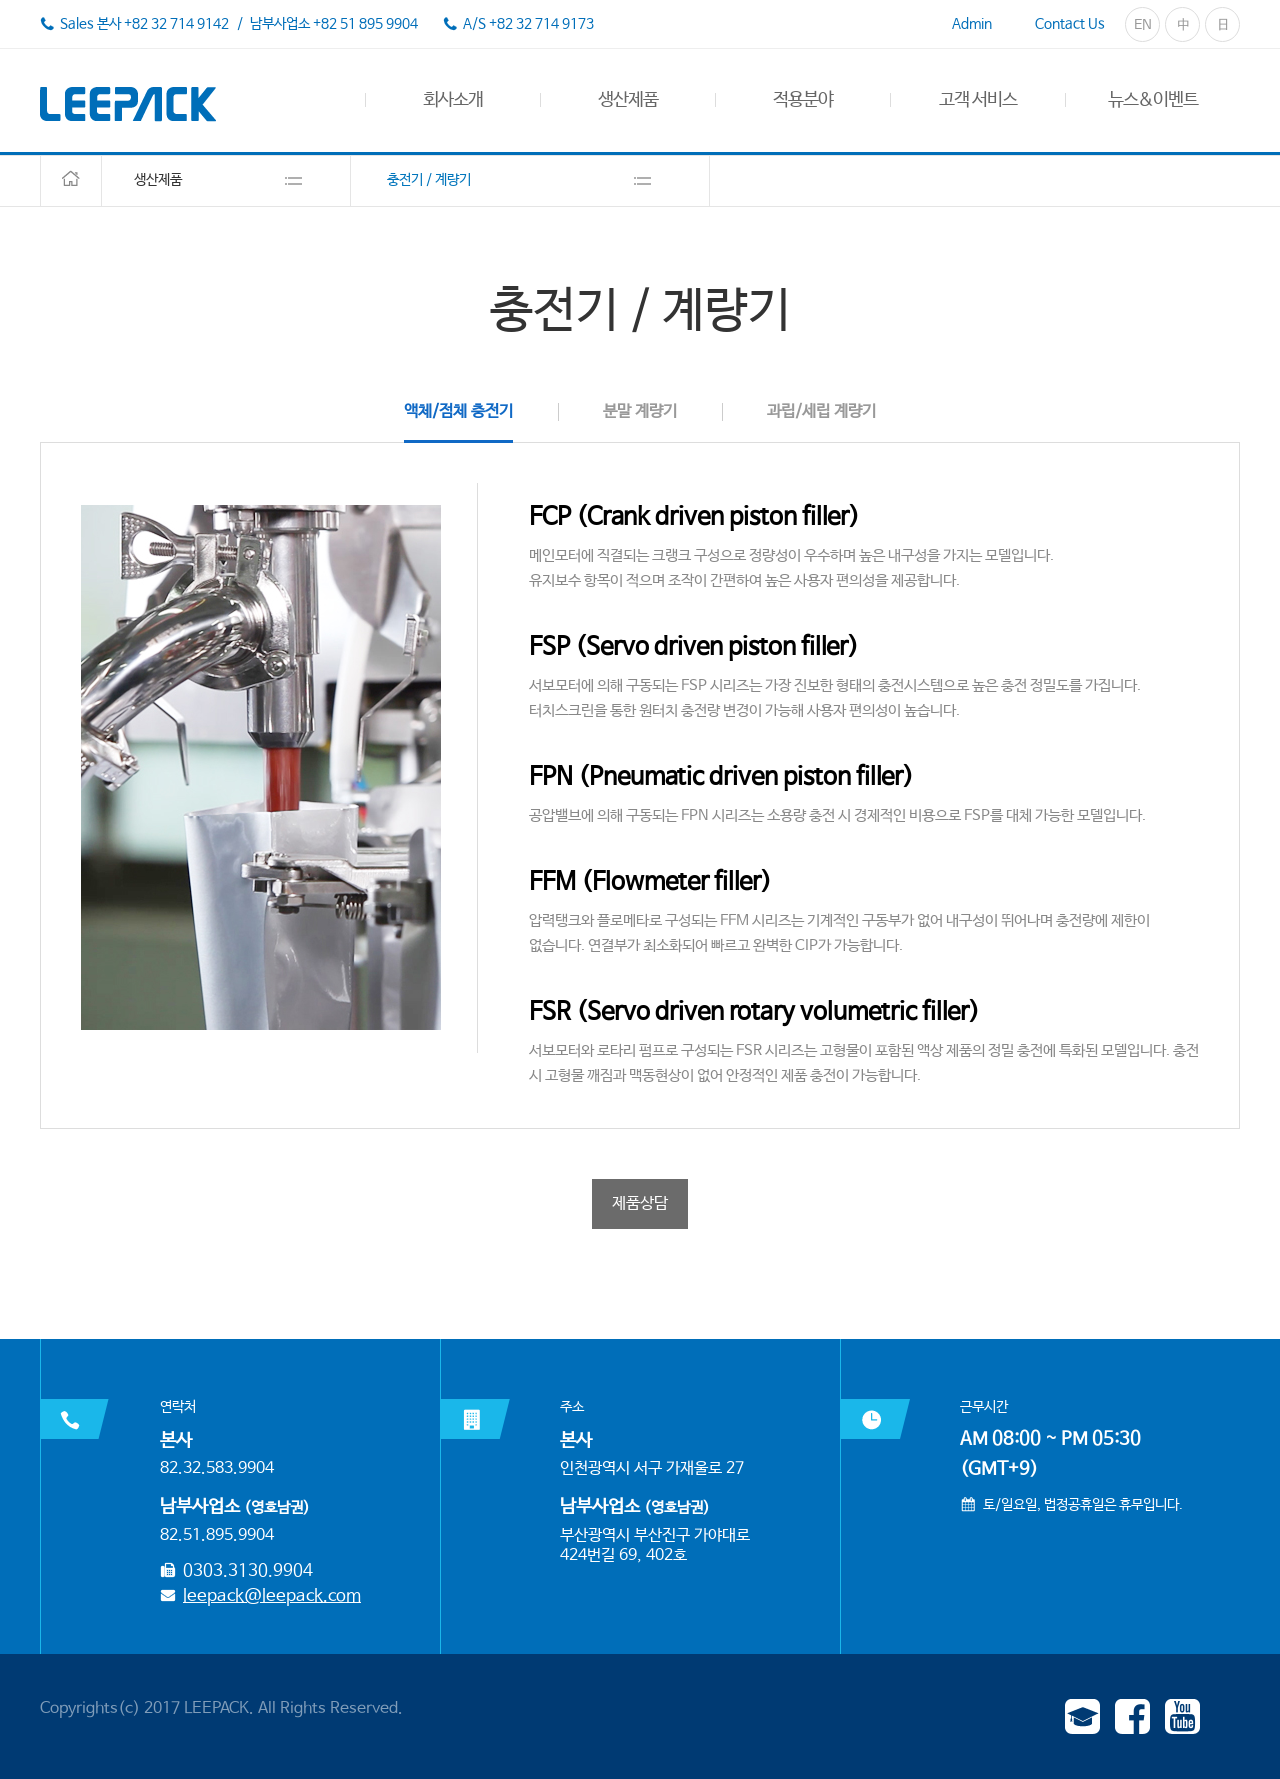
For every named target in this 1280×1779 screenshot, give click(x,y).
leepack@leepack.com (272, 1596)
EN (1143, 25)
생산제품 (628, 100)
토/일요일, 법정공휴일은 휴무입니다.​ (1083, 1505)
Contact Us (1070, 24)
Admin (972, 24)
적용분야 (803, 100)
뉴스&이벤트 (1153, 100)
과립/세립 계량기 (821, 411)
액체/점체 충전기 (458, 411)
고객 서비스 (978, 100)
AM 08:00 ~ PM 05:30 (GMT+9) (1050, 1454)
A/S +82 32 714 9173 (528, 24)
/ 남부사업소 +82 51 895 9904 (325, 24)
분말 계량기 (640, 411)
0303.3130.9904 (248, 1571)
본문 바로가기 (0, 0)
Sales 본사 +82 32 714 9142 (144, 24)
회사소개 (453, 100)
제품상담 (640, 1203)
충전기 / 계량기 (429, 180)
